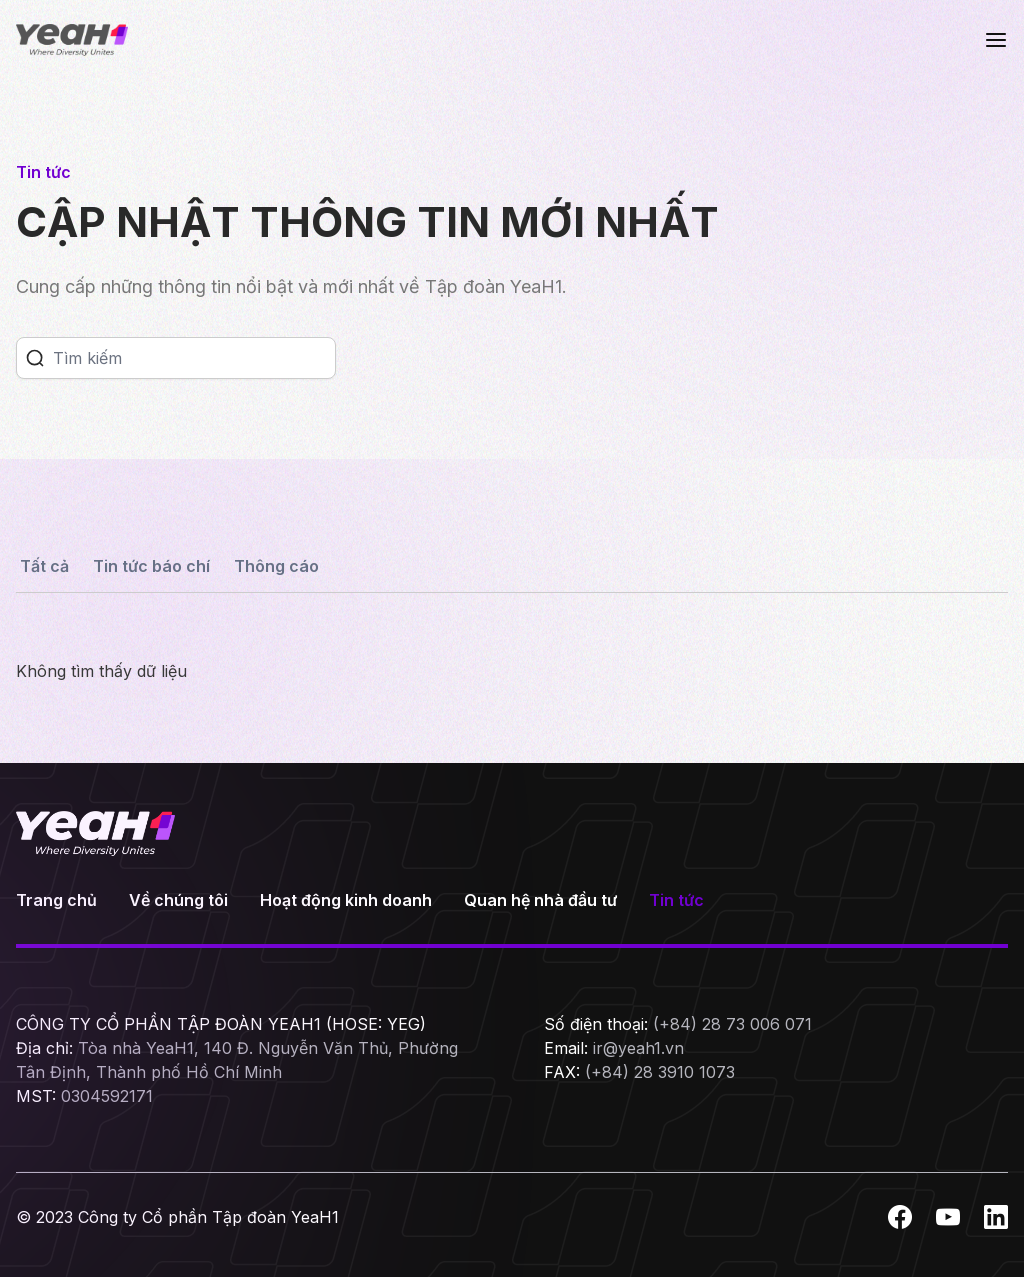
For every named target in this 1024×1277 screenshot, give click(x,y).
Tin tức (676, 900)
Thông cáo (276, 566)
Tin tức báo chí (151, 566)
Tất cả (44, 566)
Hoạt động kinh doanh (346, 900)
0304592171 (107, 1096)
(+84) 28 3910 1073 (660, 1072)
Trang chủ (56, 900)
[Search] (194, 358)
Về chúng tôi (178, 900)
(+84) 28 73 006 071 (732, 1024)
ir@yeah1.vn (638, 1048)
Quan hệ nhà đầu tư (540, 900)
